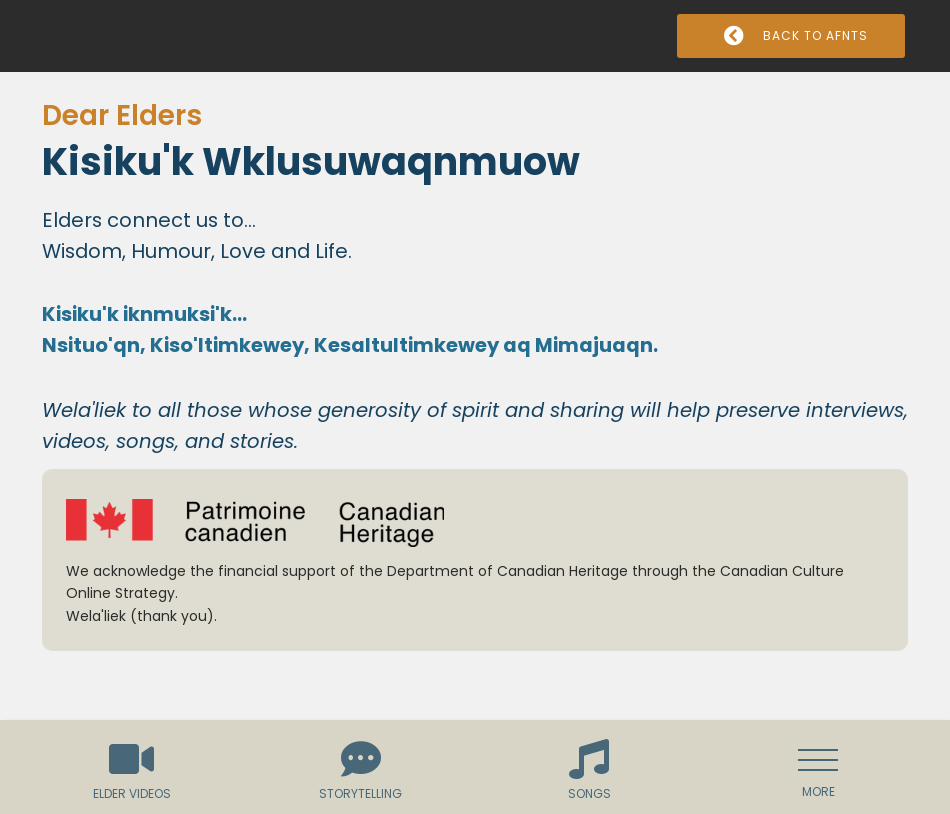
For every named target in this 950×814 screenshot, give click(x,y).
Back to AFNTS (791, 35)
